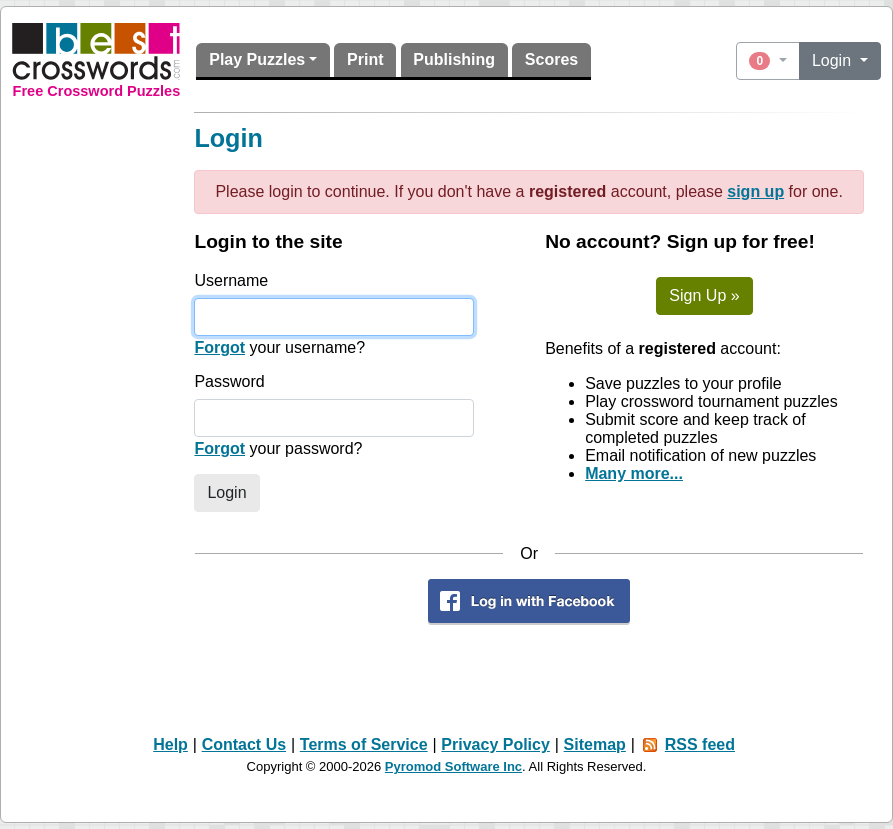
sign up (755, 191)
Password (229, 381)
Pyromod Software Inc (453, 766)
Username (231, 280)
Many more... (634, 473)
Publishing (454, 59)
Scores (551, 59)
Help (170, 744)
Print (365, 59)
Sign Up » (704, 295)
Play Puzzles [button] (257, 59)
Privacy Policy (495, 744)
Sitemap (595, 744)
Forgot (219, 347)
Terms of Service (364, 744)
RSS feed (700, 744)
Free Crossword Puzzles (97, 91)
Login (834, 60)
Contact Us (244, 744)
